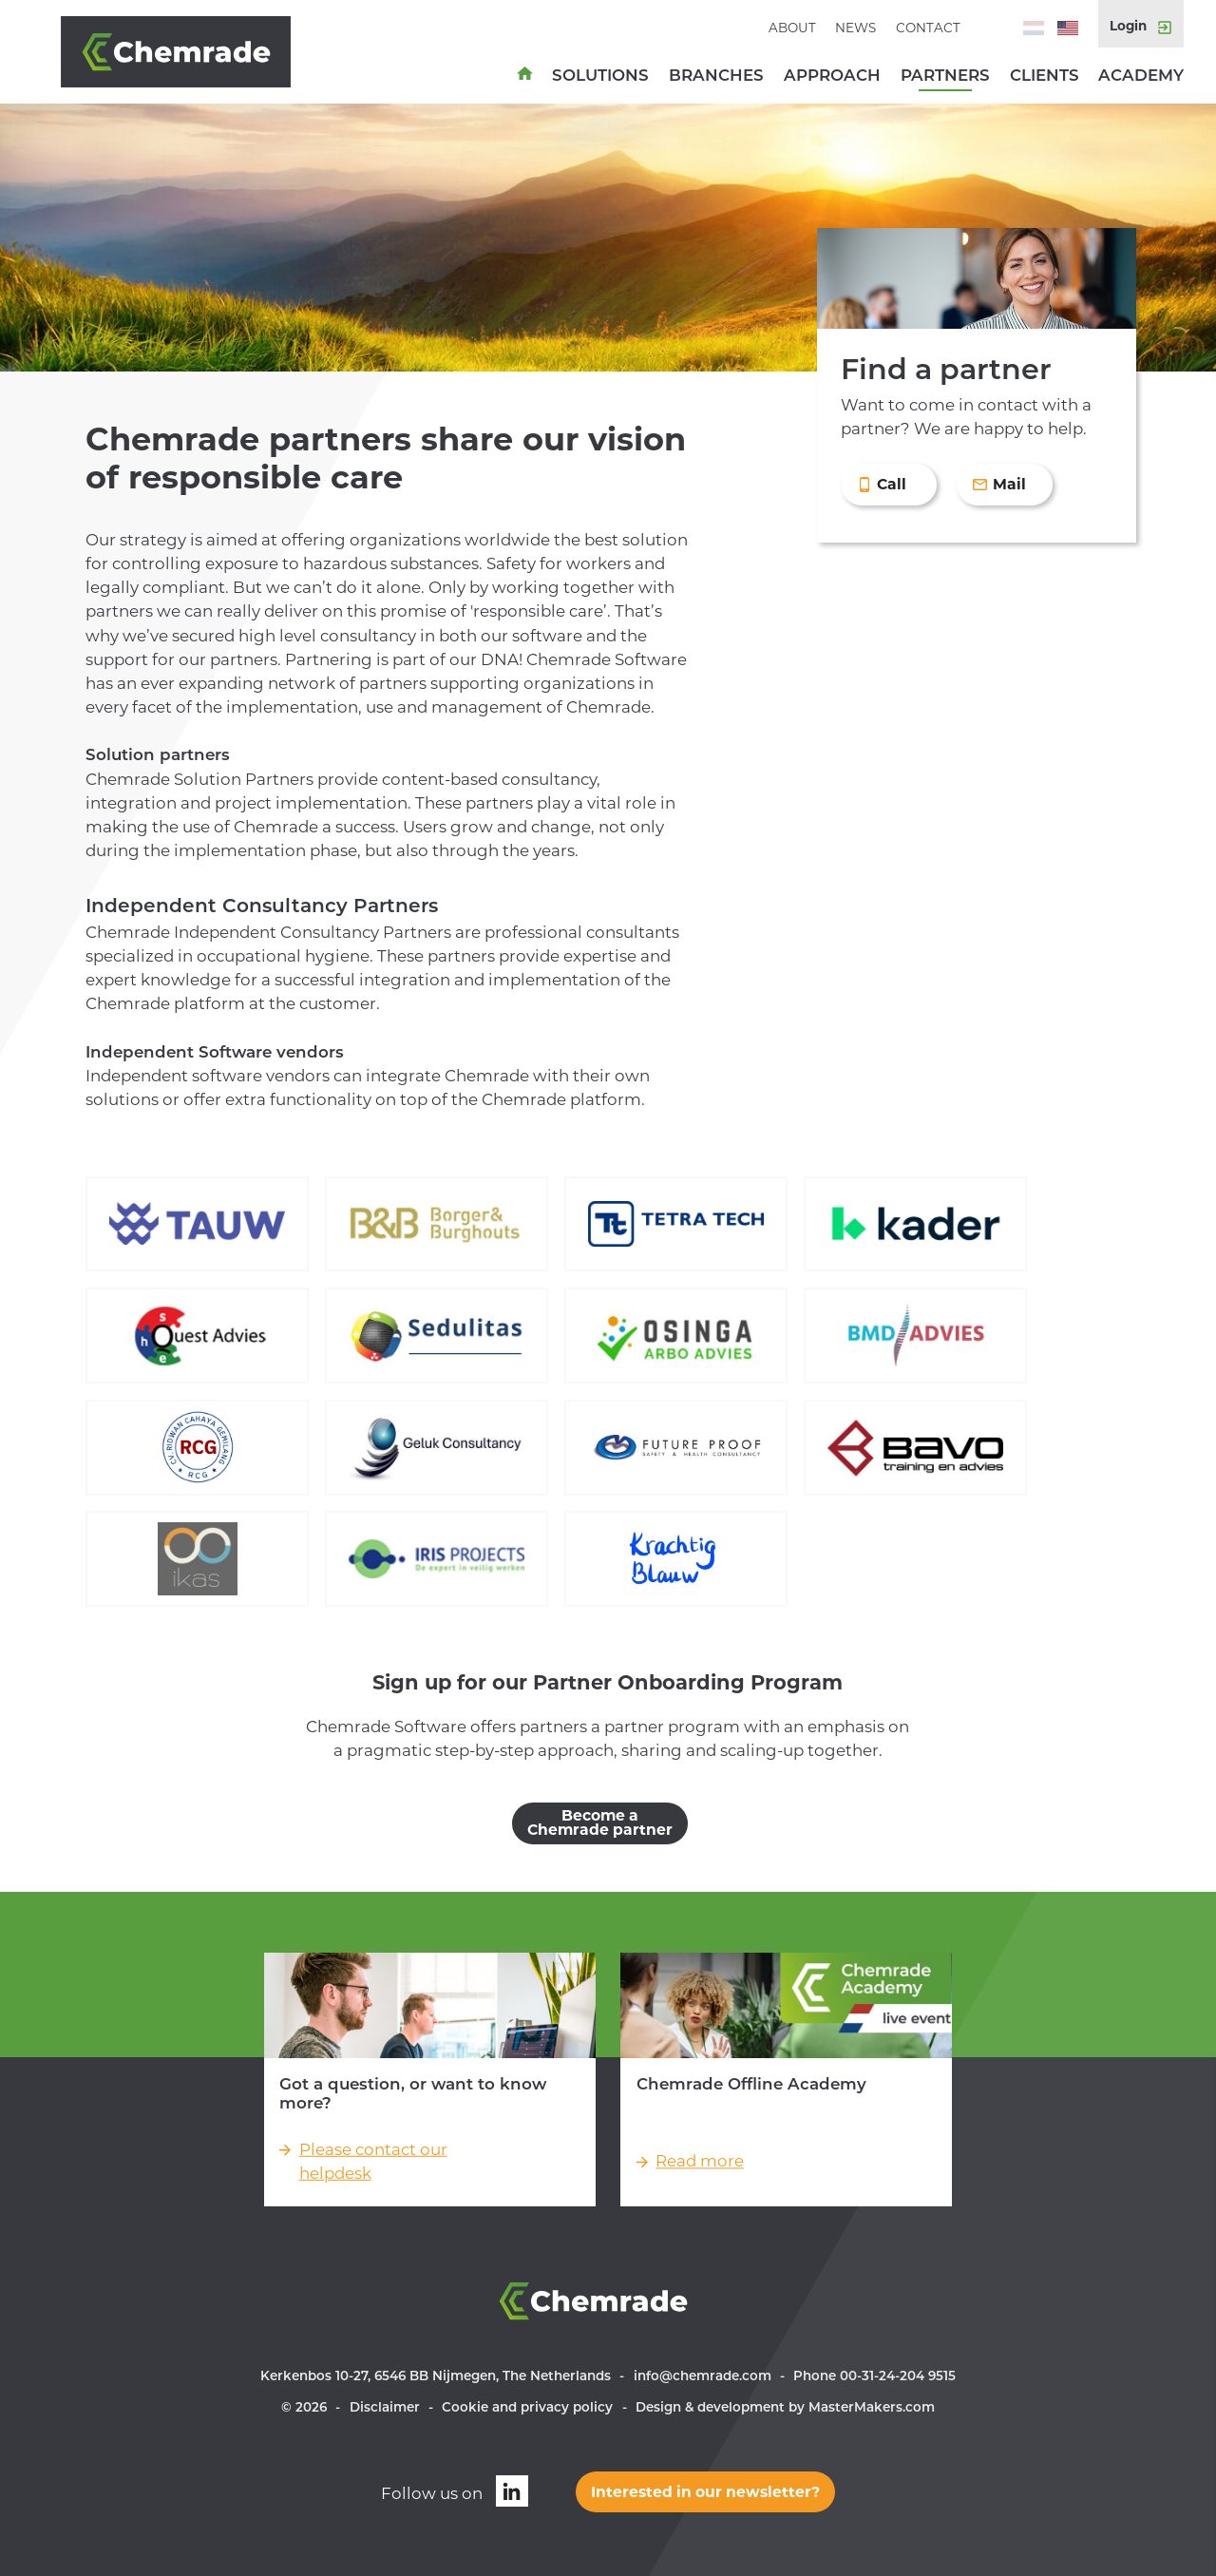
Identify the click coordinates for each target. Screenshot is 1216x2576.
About (792, 27)
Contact (928, 27)
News (855, 27)
